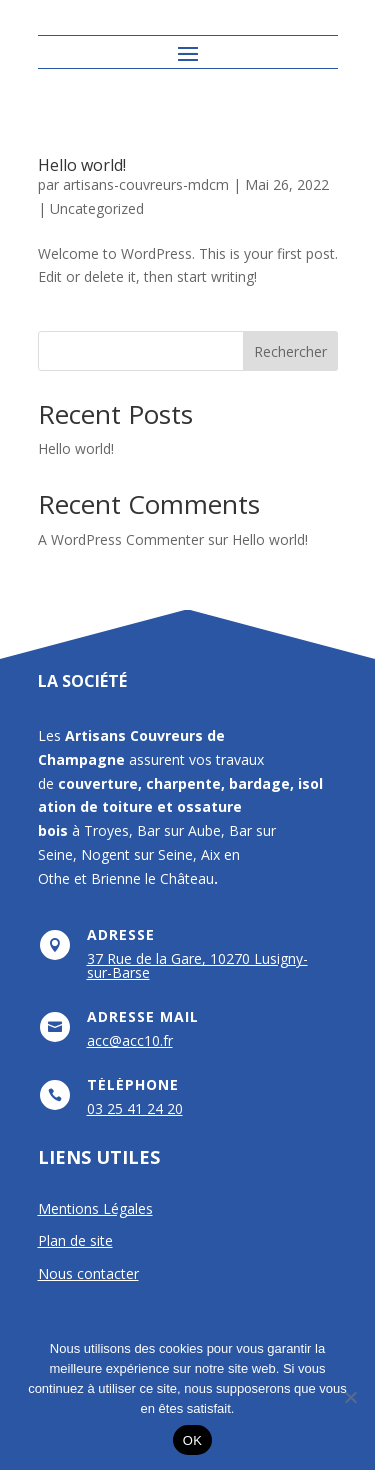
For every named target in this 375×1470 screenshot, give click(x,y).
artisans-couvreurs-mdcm (146, 184)
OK (192, 1440)
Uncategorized (97, 208)
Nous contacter (88, 1273)
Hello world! (82, 165)
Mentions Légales (95, 1208)
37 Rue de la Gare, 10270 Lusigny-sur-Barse (197, 965)
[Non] (350, 1397)
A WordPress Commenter (121, 539)
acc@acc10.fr (130, 1040)
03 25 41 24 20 (135, 1108)
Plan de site (75, 1240)
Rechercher (290, 351)
